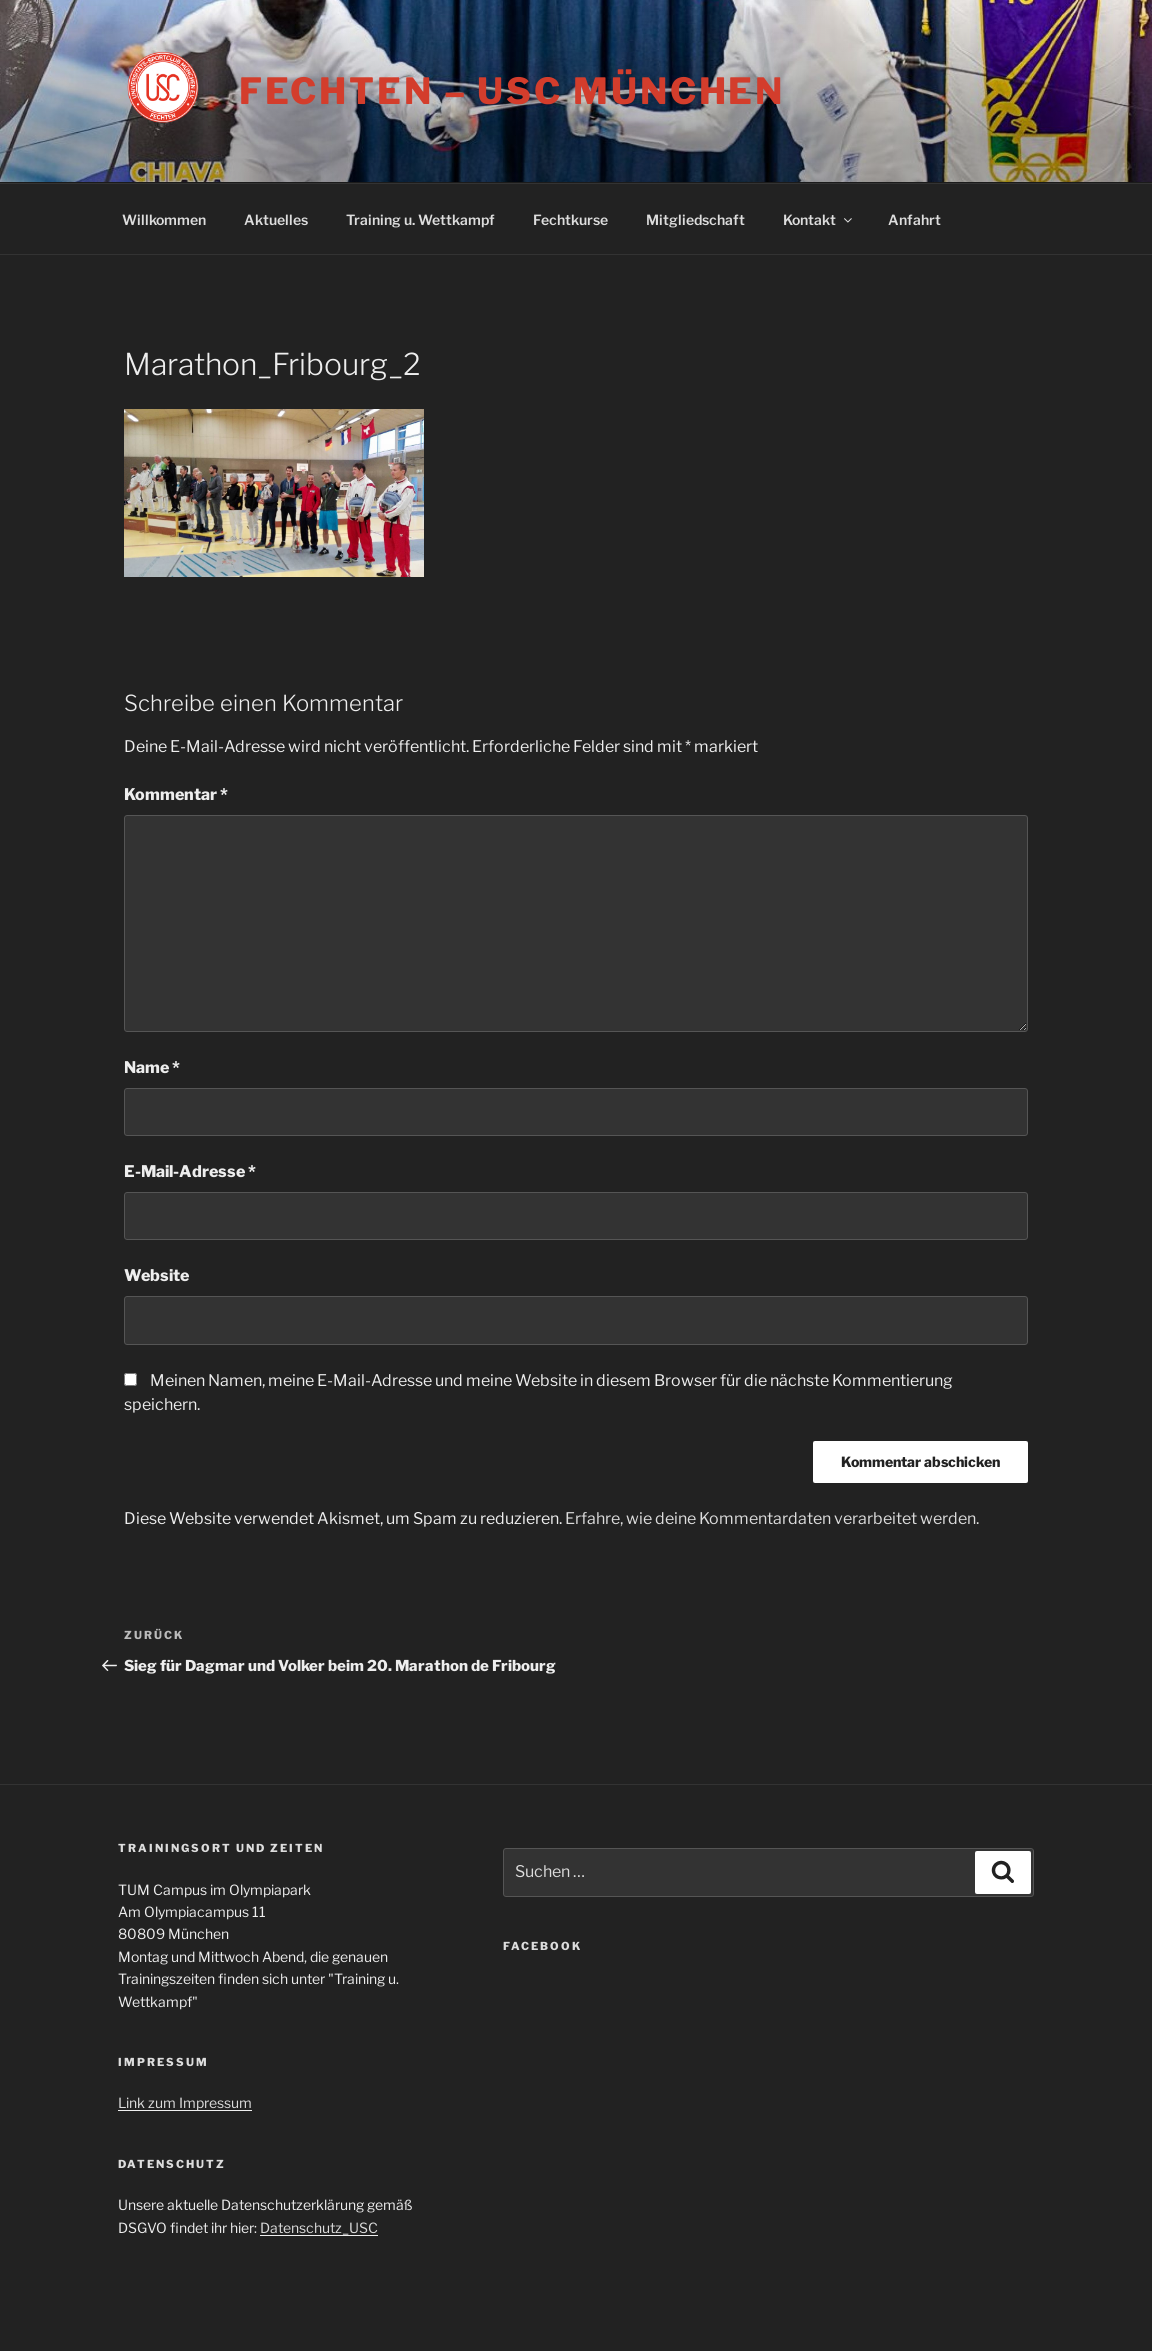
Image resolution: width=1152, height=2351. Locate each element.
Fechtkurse (570, 219)
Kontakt (819, 219)
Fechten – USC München (512, 91)
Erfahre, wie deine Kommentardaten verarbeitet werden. (772, 1518)
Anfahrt (914, 219)
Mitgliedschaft (695, 219)
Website (156, 1275)
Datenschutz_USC (319, 2227)
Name (152, 1067)
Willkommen (164, 219)
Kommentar (176, 794)
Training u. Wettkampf (420, 219)
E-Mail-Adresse (190, 1171)
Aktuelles (276, 219)
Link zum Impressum (185, 2102)
